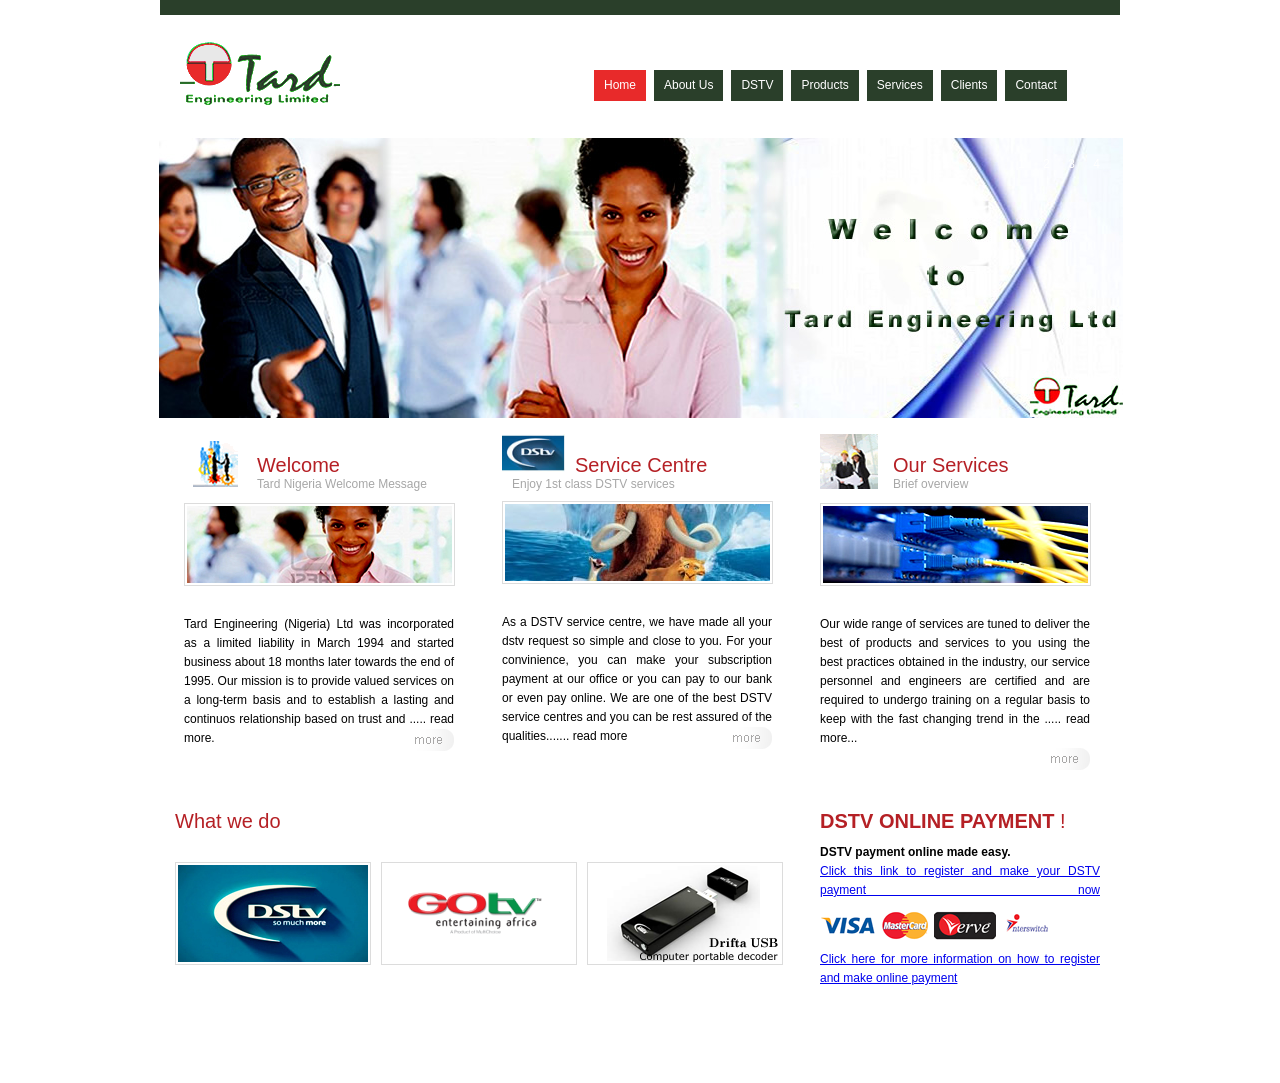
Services (900, 85)
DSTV (757, 85)
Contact (1035, 85)
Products (824, 85)
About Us (688, 85)
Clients (969, 85)
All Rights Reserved (422, 1055)
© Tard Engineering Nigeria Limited (269, 1055)
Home (620, 85)
